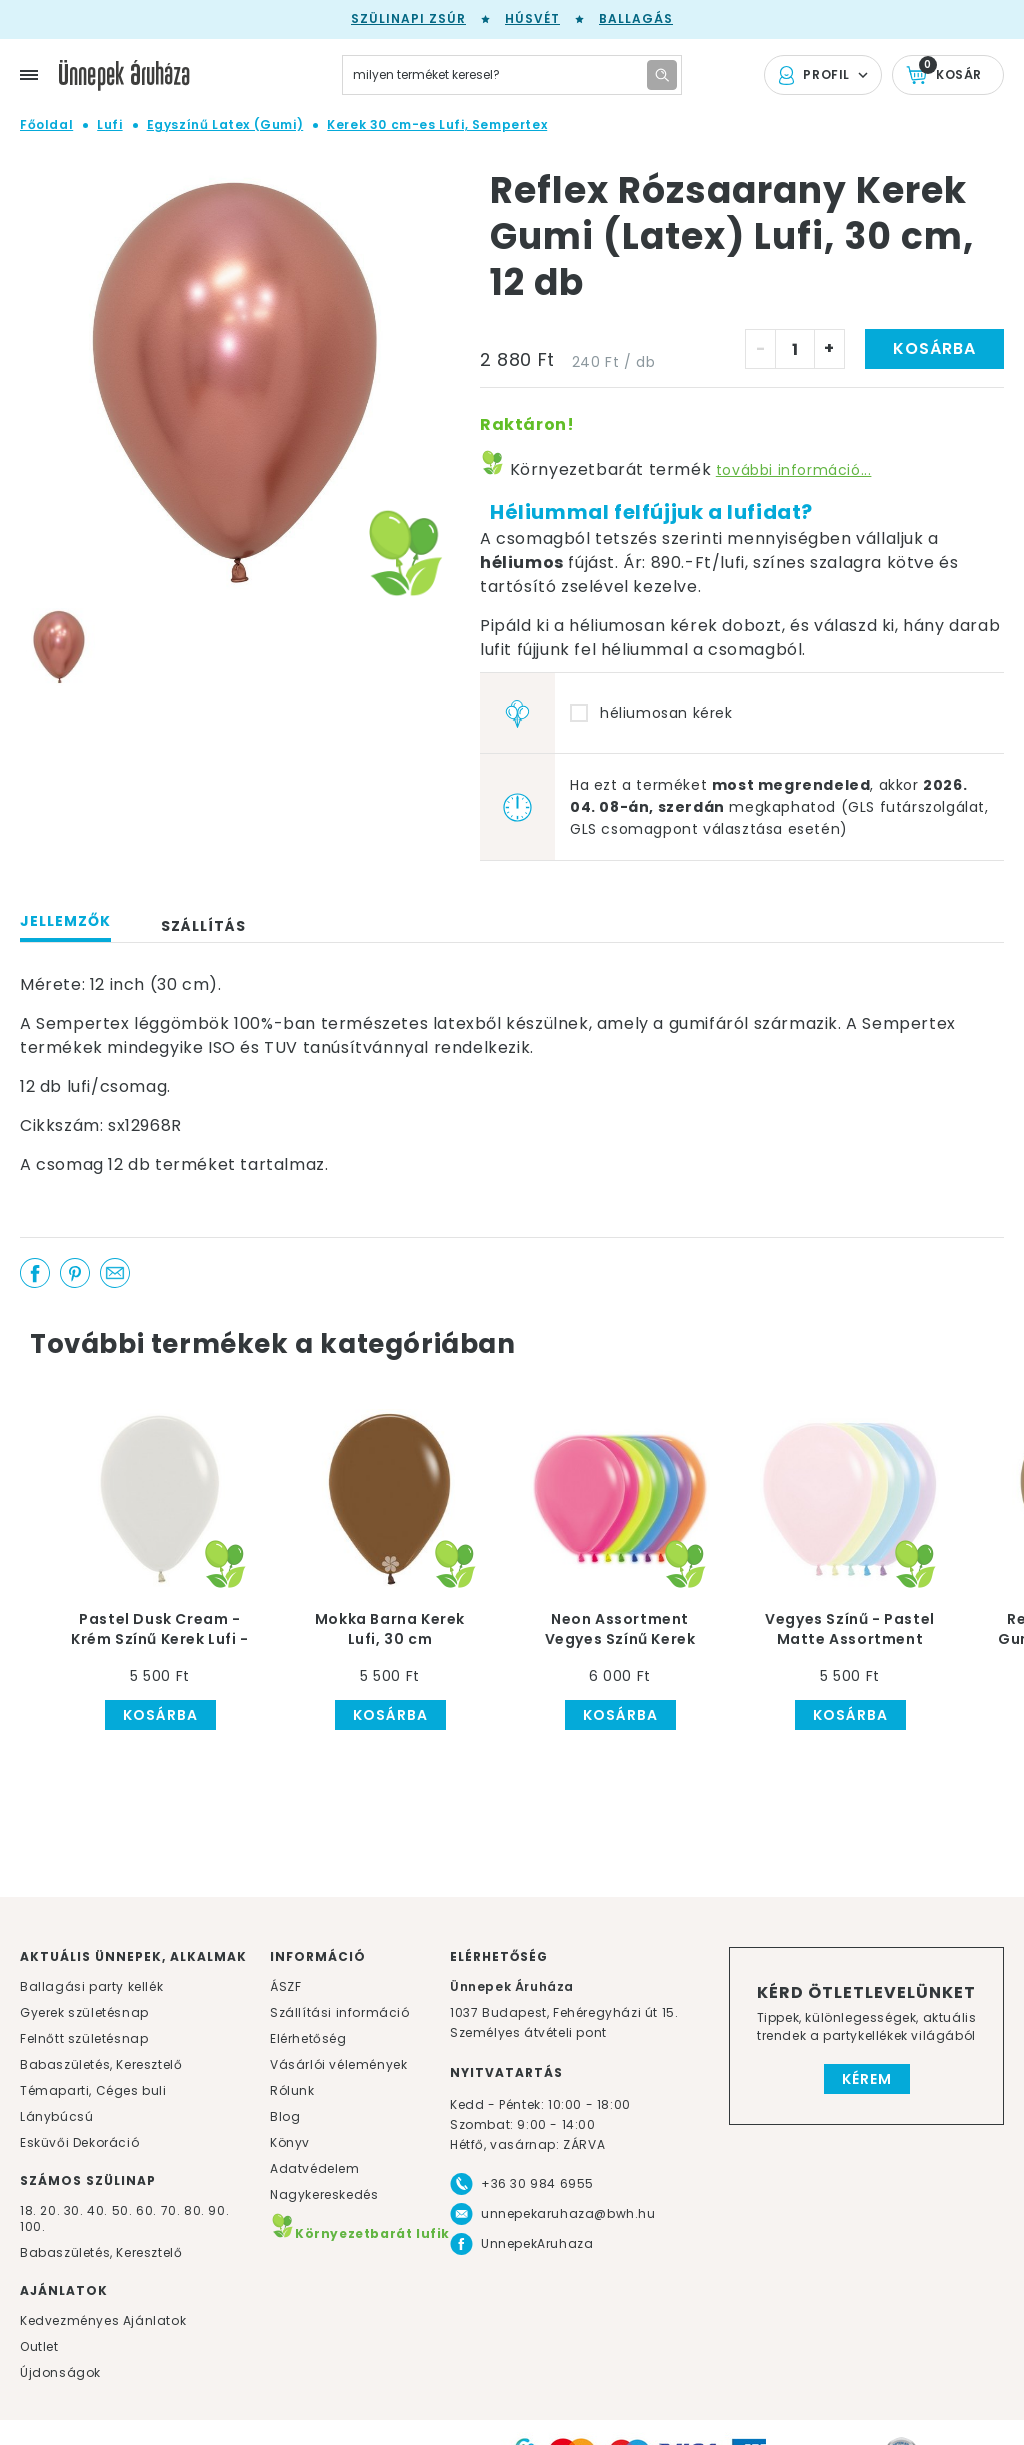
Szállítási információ (340, 2012)
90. (218, 2210)
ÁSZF (285, 1986)
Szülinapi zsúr (408, 18)
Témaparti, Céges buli (93, 2090)
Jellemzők (65, 921)
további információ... (794, 470)
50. (124, 2210)
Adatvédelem (315, 2168)
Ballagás (636, 18)
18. (28, 2210)
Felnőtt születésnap (84, 2038)
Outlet (39, 2346)
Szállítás (203, 926)
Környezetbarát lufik (360, 2233)
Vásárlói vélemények (338, 2064)
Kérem (867, 2079)
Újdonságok (60, 2372)
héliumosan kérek (666, 713)
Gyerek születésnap (84, 2012)
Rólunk (292, 2090)
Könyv (290, 2142)
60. (148, 2210)
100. (32, 2226)
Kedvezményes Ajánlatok (103, 2320)
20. (50, 2210)
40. (97, 2210)
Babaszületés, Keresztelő (101, 2064)
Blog (285, 2116)
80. (196, 2210)
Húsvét (532, 18)
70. (172, 2210)
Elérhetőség (308, 2038)
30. (74, 2210)
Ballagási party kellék (91, 1986)
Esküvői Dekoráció (79, 2142)
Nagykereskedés (324, 2194)
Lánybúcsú (56, 2116)
